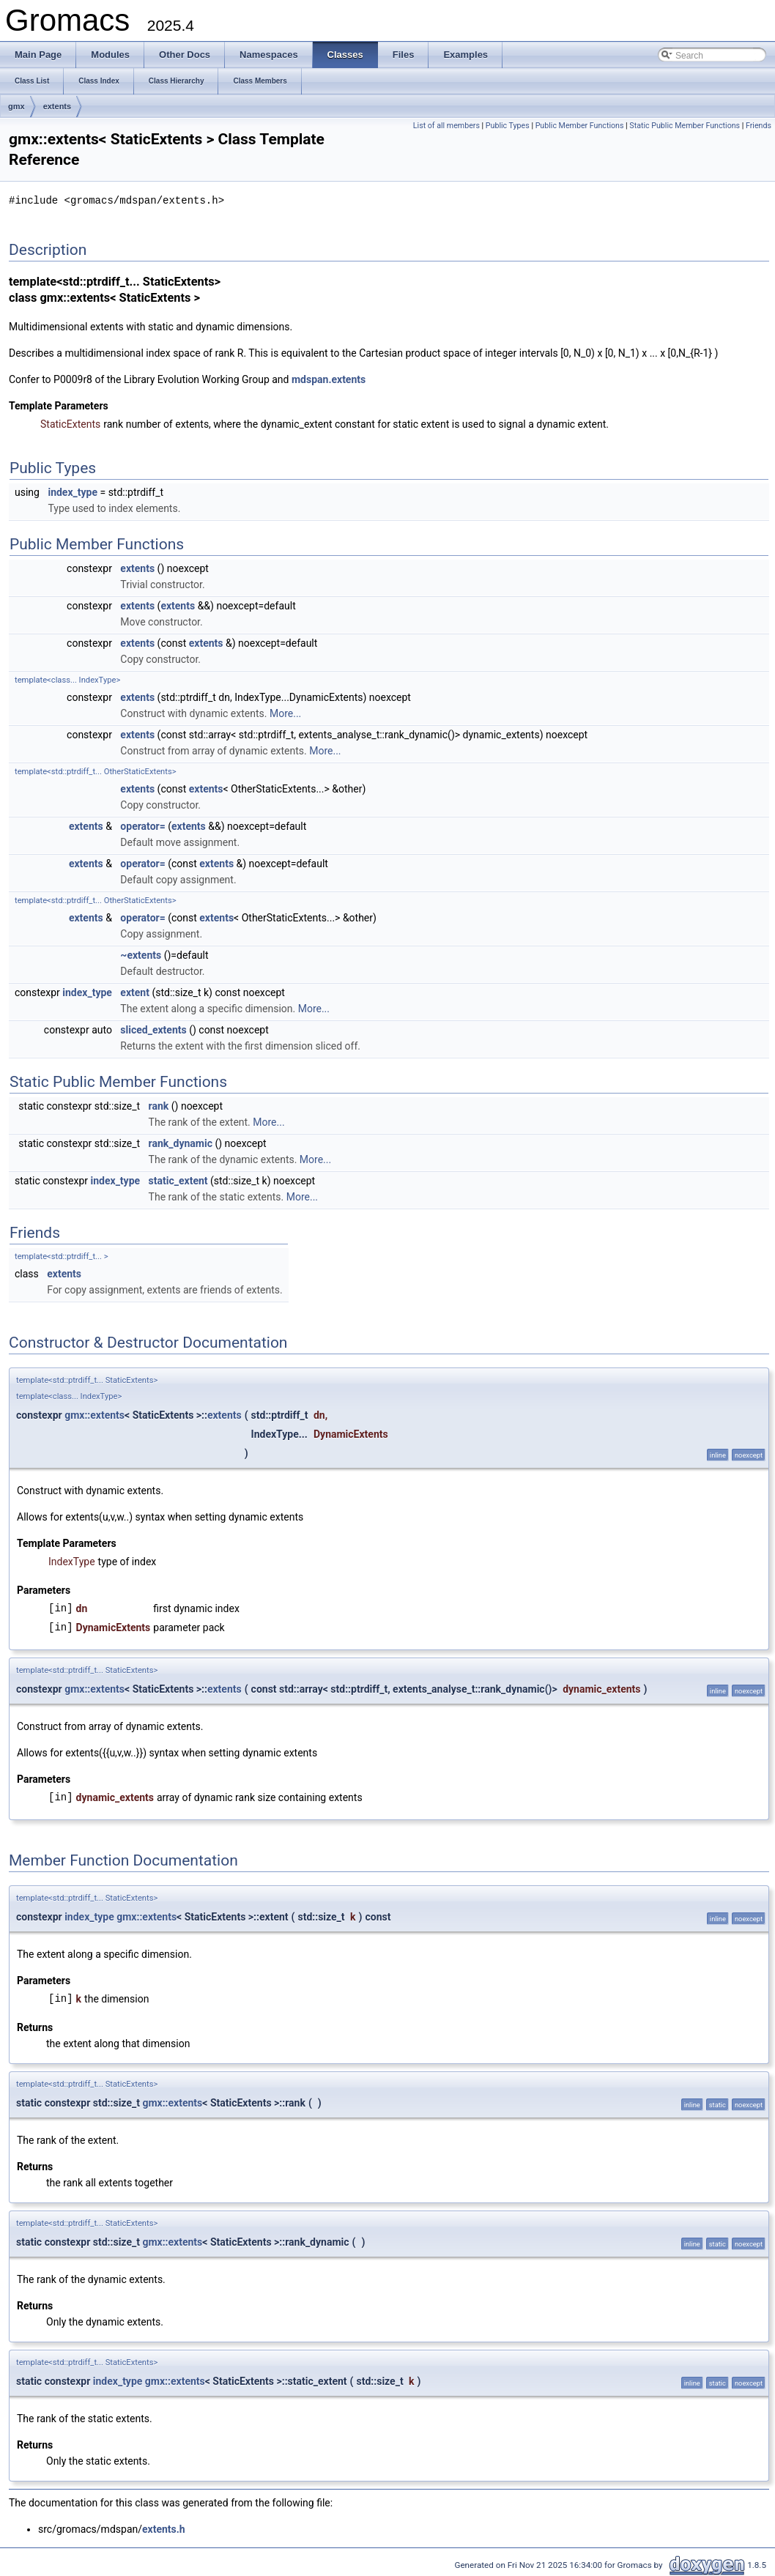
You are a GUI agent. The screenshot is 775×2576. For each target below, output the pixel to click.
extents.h (163, 2528)
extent (134, 992)
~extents (140, 954)
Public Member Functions (579, 125)
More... (285, 713)
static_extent (178, 1180)
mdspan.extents (329, 379)
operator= (142, 825)
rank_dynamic (180, 1142)
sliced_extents (153, 1029)
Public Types (508, 125)
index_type (72, 491)
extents (57, 106)
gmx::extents (94, 1414)
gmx (16, 106)
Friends (758, 125)
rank (159, 1105)
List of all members (446, 125)
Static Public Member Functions (684, 125)
